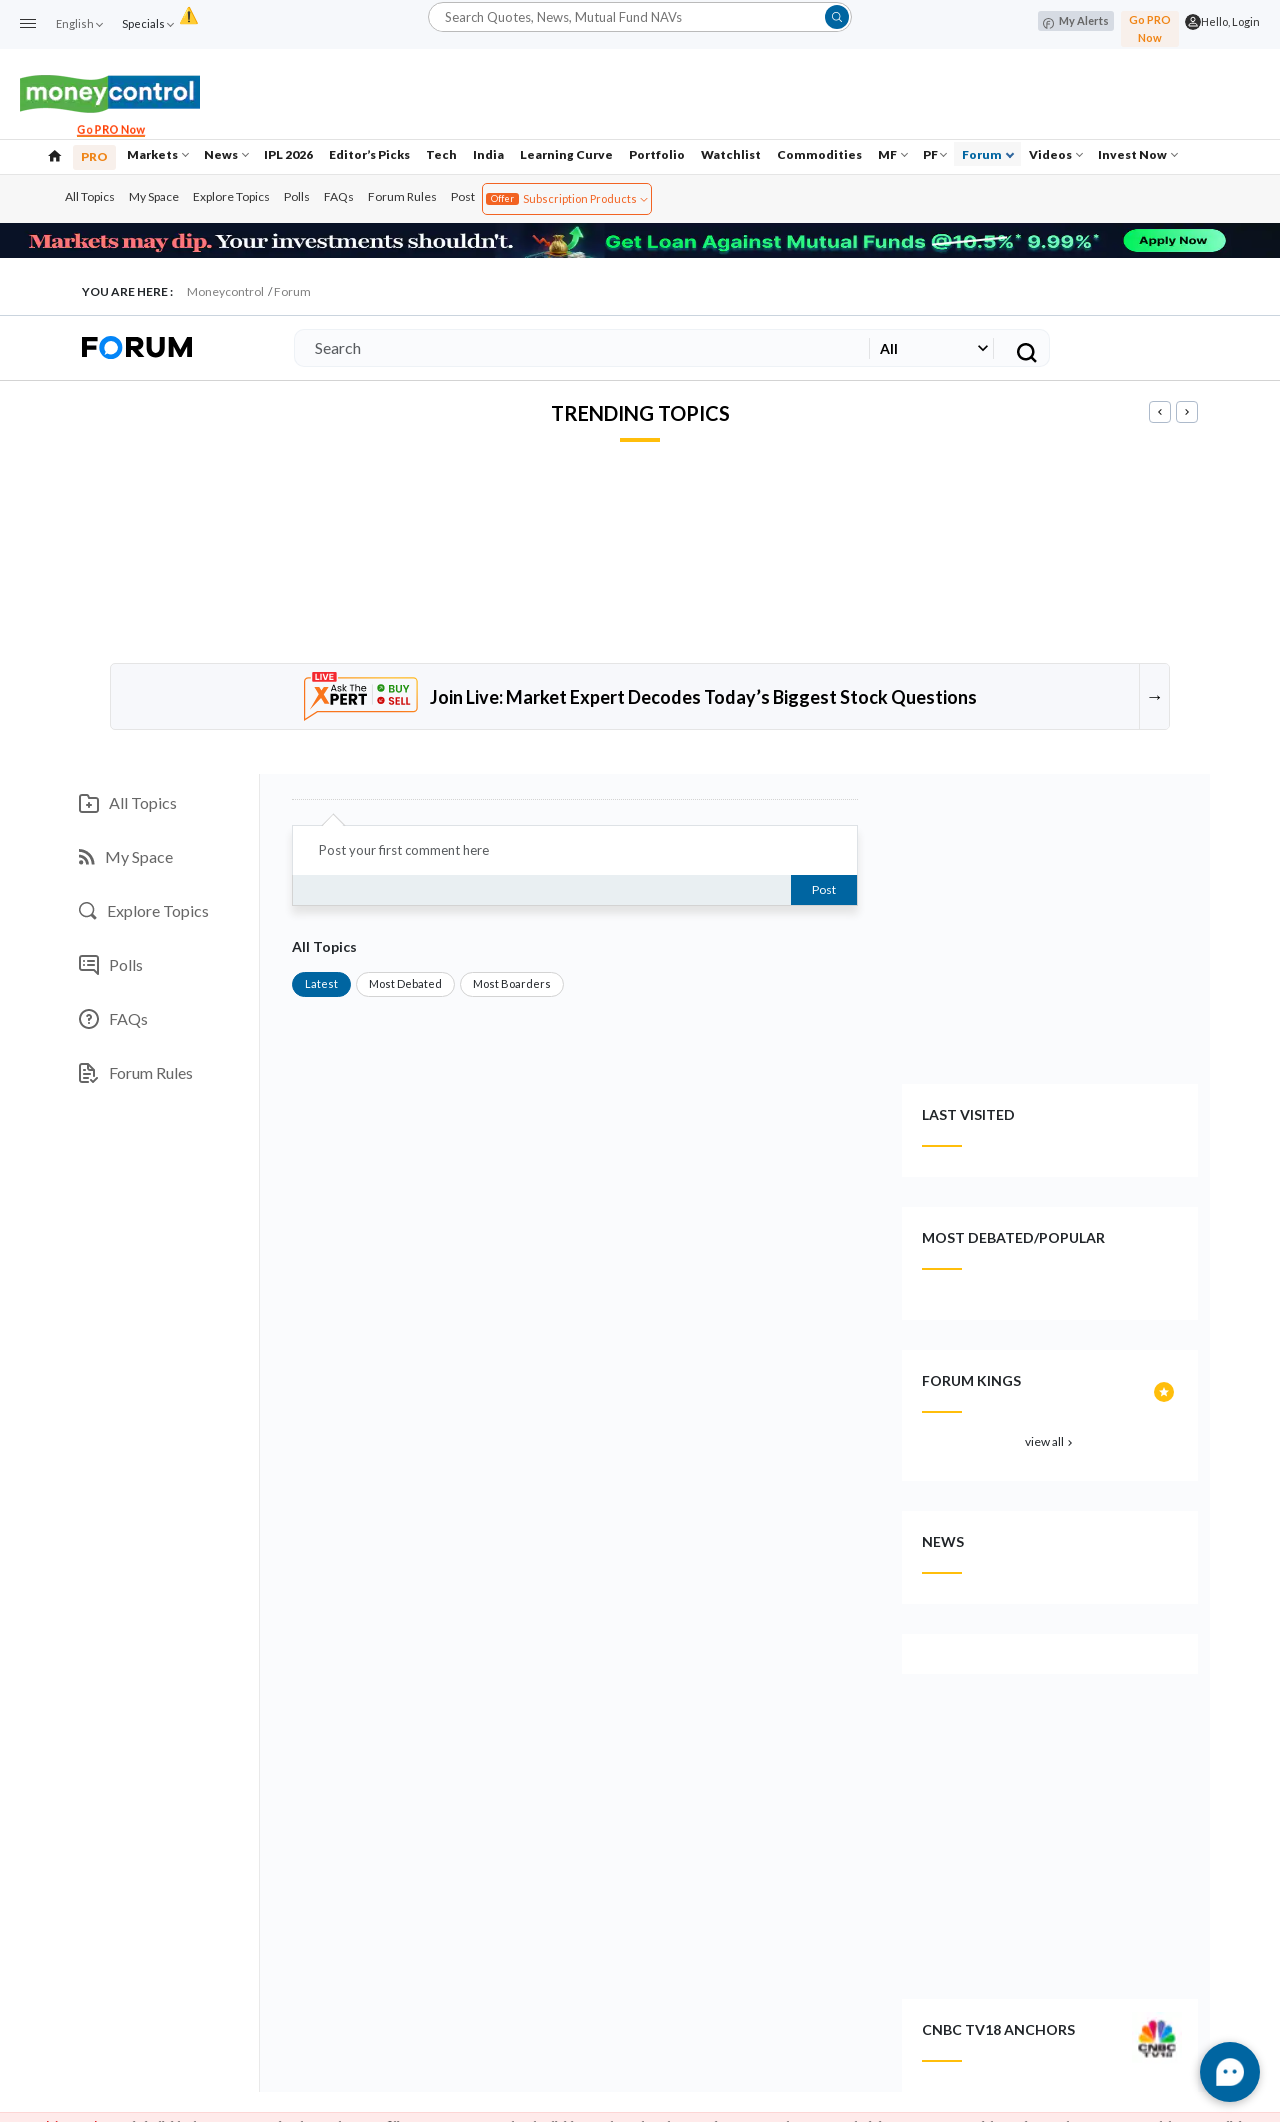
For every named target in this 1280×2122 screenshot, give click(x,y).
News (226, 154)
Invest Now (1138, 154)
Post (463, 196)
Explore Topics (231, 196)
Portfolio (657, 154)
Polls (297, 196)
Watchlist (731, 154)
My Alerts (1076, 21)
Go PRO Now (1150, 28)
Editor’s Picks (369, 154)
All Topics (90, 196)
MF (893, 154)
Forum (988, 154)
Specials (147, 23)
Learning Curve (566, 154)
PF (935, 154)
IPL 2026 (288, 154)
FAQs (339, 196)
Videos (1056, 154)
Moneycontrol (225, 291)
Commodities (819, 154)
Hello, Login (1230, 21)
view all (1050, 1441)
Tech (441, 154)
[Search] (578, 348)
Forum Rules (402, 196)
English (79, 23)
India (488, 154)
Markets (158, 154)
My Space (154, 196)
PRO (94, 156)
